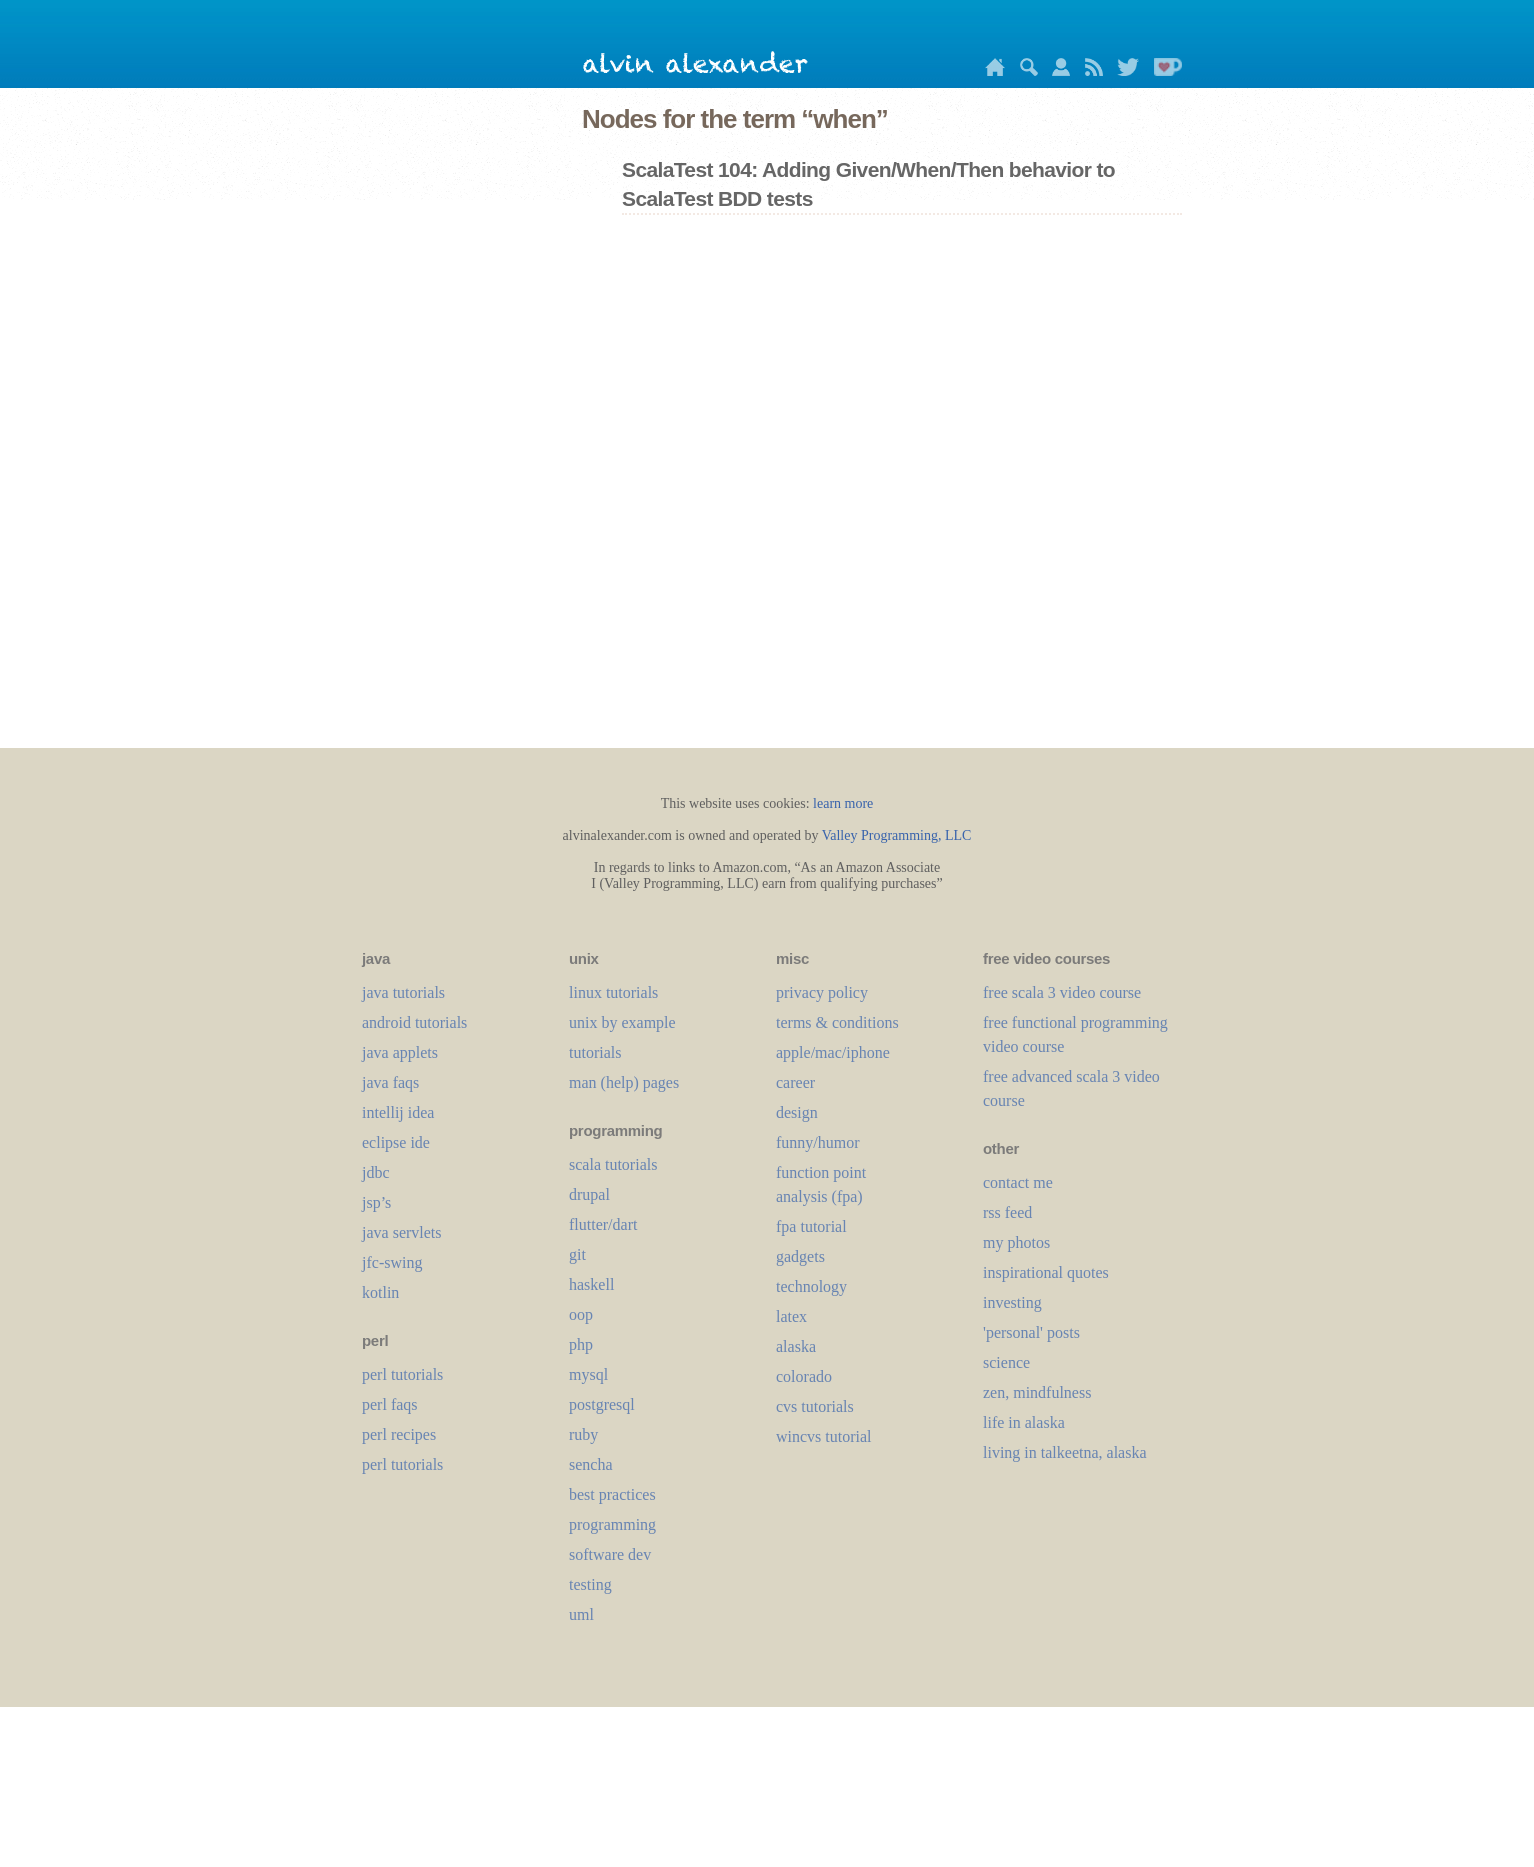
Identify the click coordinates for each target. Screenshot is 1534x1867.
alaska (796, 1346)
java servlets (402, 1232)
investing (1012, 1302)
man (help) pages (624, 1082)
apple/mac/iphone (833, 1052)
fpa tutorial (811, 1226)
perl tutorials (402, 1374)
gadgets (800, 1256)
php (581, 1344)
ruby (583, 1434)
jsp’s (376, 1202)
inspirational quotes (1046, 1272)
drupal (589, 1194)
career (795, 1082)
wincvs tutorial (824, 1436)
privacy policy (822, 992)
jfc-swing (392, 1262)
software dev (610, 1554)
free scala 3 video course (1062, 992)
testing (590, 1584)
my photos (1016, 1242)
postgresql (602, 1404)
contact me (1018, 1182)
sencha (591, 1464)
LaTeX (791, 1316)
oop (581, 1314)
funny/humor (818, 1142)
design (797, 1112)
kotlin (380, 1292)
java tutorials (403, 992)
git (577, 1254)
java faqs (390, 1082)
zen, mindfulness (1037, 1392)
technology (811, 1286)
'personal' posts (1031, 1332)
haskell (591, 1284)
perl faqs (390, 1404)
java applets (400, 1052)
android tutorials (414, 1022)
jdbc (376, 1172)
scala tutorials (613, 1164)
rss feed (1007, 1212)
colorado (804, 1376)
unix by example (622, 1022)
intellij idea (398, 1112)
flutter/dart (603, 1224)
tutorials (595, 1052)
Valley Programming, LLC (897, 835)
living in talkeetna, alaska (1065, 1452)
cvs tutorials (815, 1406)
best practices (612, 1494)
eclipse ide (396, 1142)
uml (581, 1614)
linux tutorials (613, 992)
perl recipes (399, 1434)
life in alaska (1024, 1422)
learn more (843, 803)
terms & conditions (837, 1022)
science (1006, 1362)
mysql (588, 1374)
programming (612, 1524)
